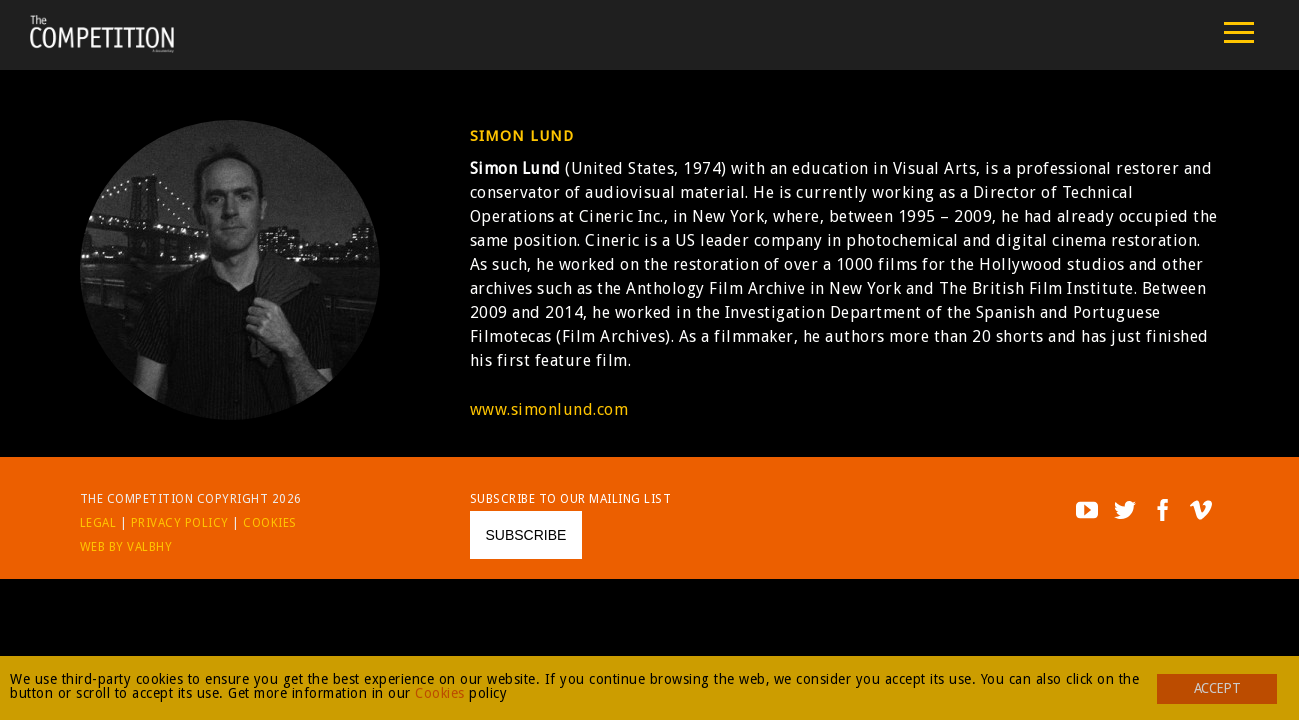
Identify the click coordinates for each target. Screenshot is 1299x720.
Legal (98, 523)
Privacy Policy (180, 523)
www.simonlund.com (549, 409)
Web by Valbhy (126, 547)
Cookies (270, 523)
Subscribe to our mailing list (571, 499)
